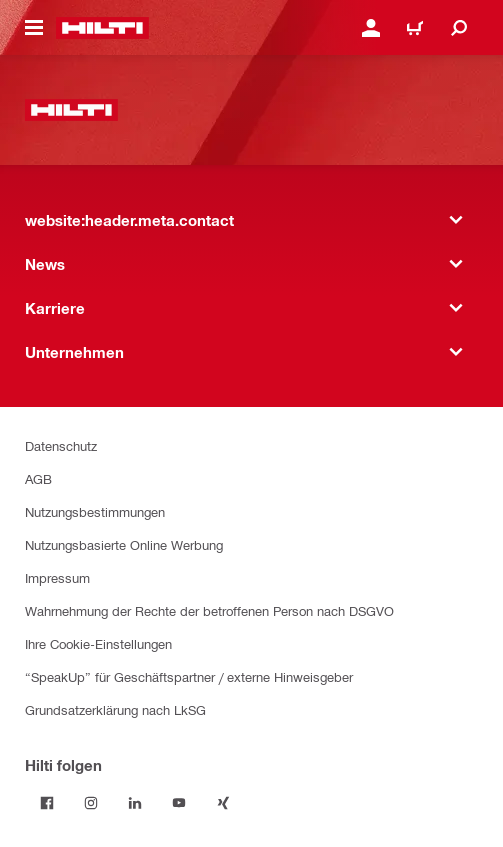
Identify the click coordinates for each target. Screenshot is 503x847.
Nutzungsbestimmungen (95, 511)
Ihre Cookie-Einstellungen (98, 643)
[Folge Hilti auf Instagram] (91, 803)
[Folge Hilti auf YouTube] (179, 803)
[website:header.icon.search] (459, 28)
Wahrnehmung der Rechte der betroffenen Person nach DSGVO (209, 610)
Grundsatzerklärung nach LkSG (115, 709)
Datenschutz (61, 445)
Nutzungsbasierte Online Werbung (124, 544)
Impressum (57, 577)
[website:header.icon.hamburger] (34, 28)
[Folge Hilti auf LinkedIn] (135, 803)
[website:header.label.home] (102, 28)
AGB (38, 478)
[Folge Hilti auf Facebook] (47, 803)
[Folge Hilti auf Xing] (223, 803)
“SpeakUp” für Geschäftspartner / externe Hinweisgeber (189, 676)
